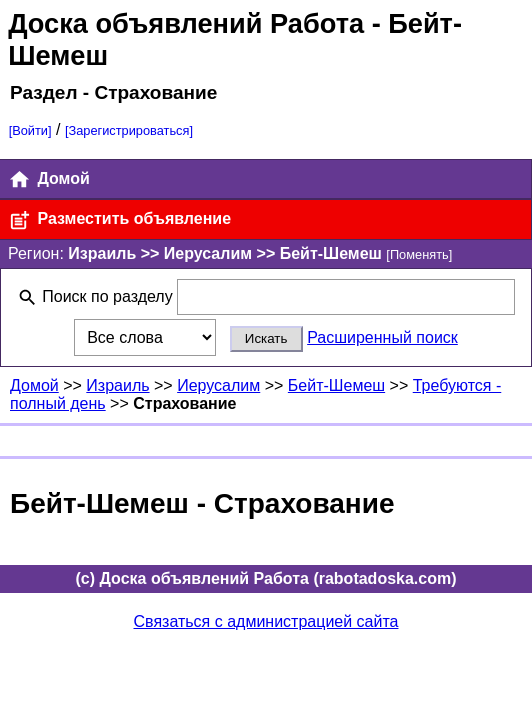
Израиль (117, 385)
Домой (49, 179)
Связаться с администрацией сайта (266, 621)
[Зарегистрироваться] (129, 130)
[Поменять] (419, 254)
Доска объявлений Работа (186, 23)
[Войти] (30, 130)
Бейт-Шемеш (336, 385)
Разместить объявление (119, 220)
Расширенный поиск (382, 337)
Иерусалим (218, 385)
